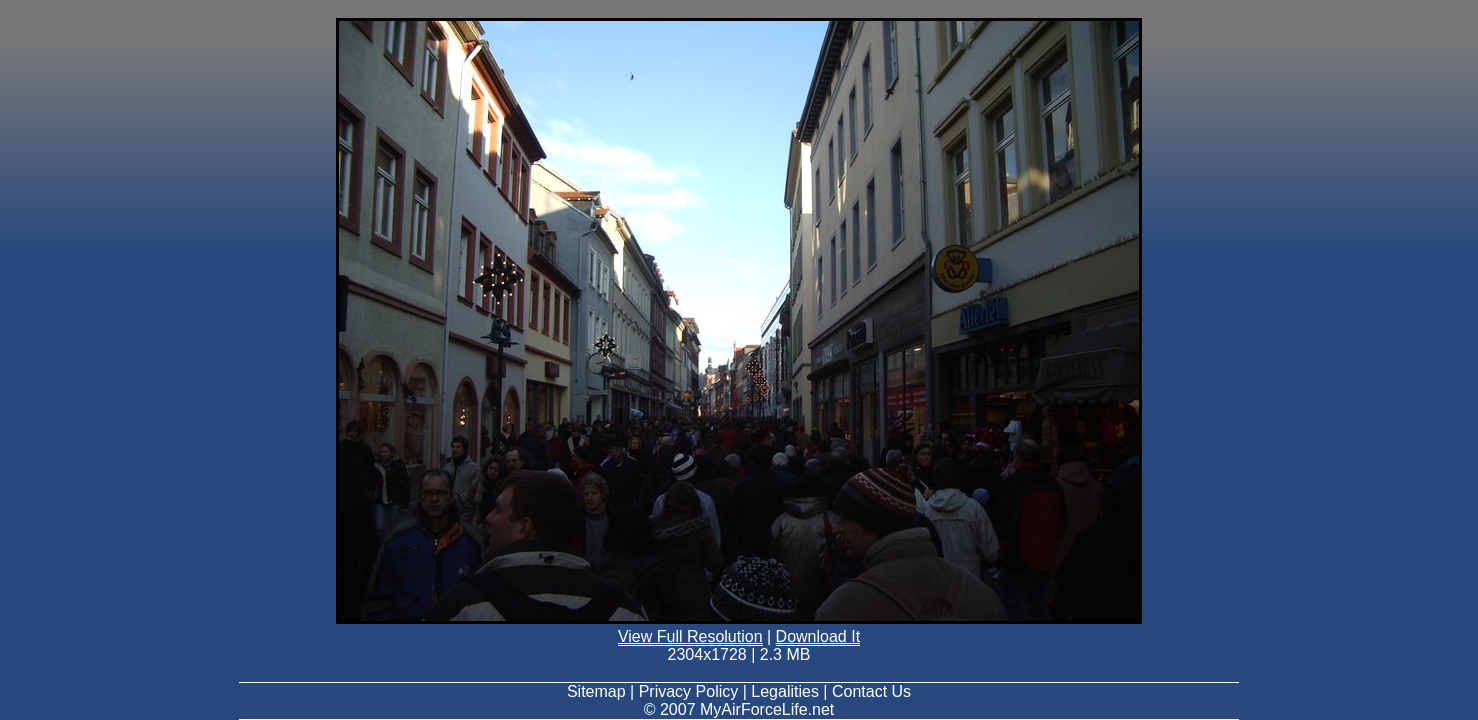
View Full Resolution (690, 636)
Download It (818, 636)
